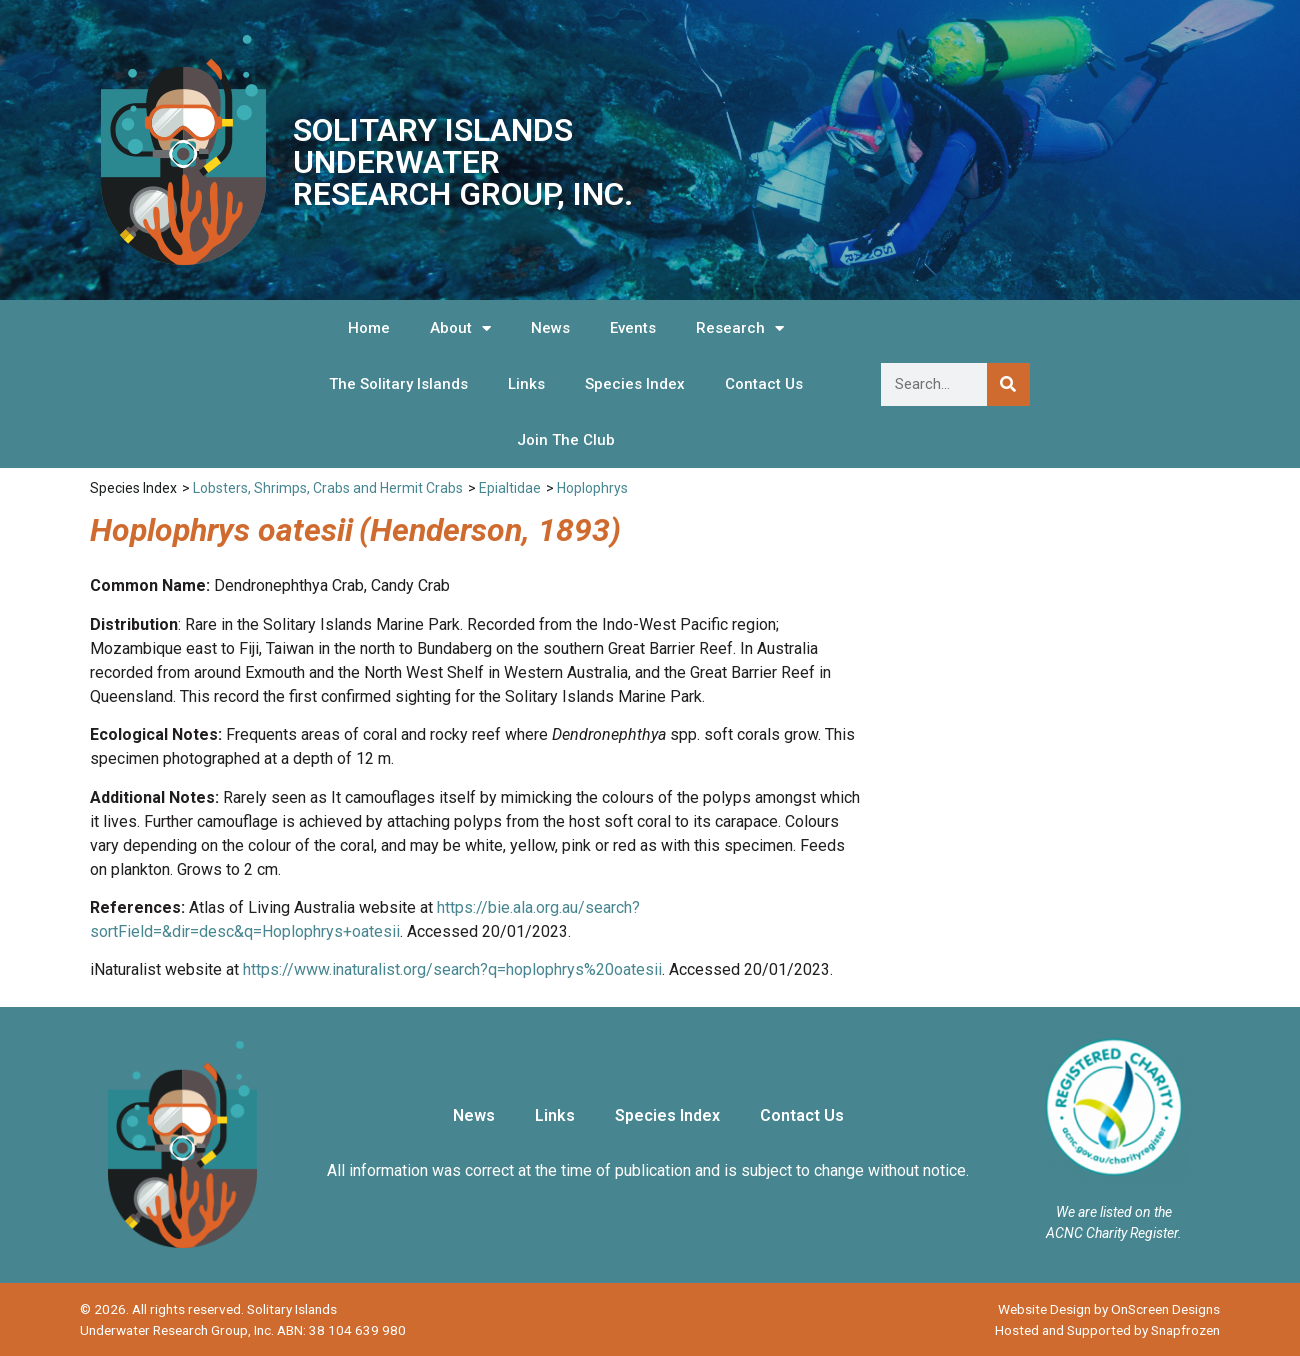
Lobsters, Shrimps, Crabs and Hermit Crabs (328, 488)
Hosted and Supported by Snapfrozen (1107, 1330)
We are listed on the (1114, 1212)
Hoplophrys (592, 488)
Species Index (635, 384)
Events (633, 328)
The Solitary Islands (398, 384)
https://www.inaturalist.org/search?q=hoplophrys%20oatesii (452, 969)
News (550, 328)
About (460, 328)
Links (526, 384)
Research (740, 328)
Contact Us (764, 384)
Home (369, 328)
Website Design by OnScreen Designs (1109, 1309)
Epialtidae (510, 488)
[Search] (1008, 384)
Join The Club (566, 440)
